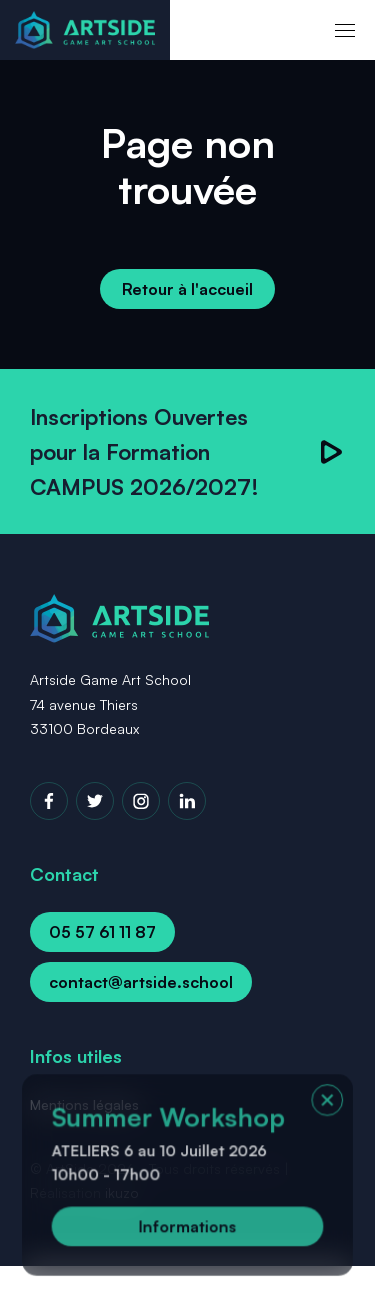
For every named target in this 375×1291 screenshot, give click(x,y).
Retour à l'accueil (187, 289)
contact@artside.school (141, 982)
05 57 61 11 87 (102, 932)
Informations (187, 1228)
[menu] (345, 30)
